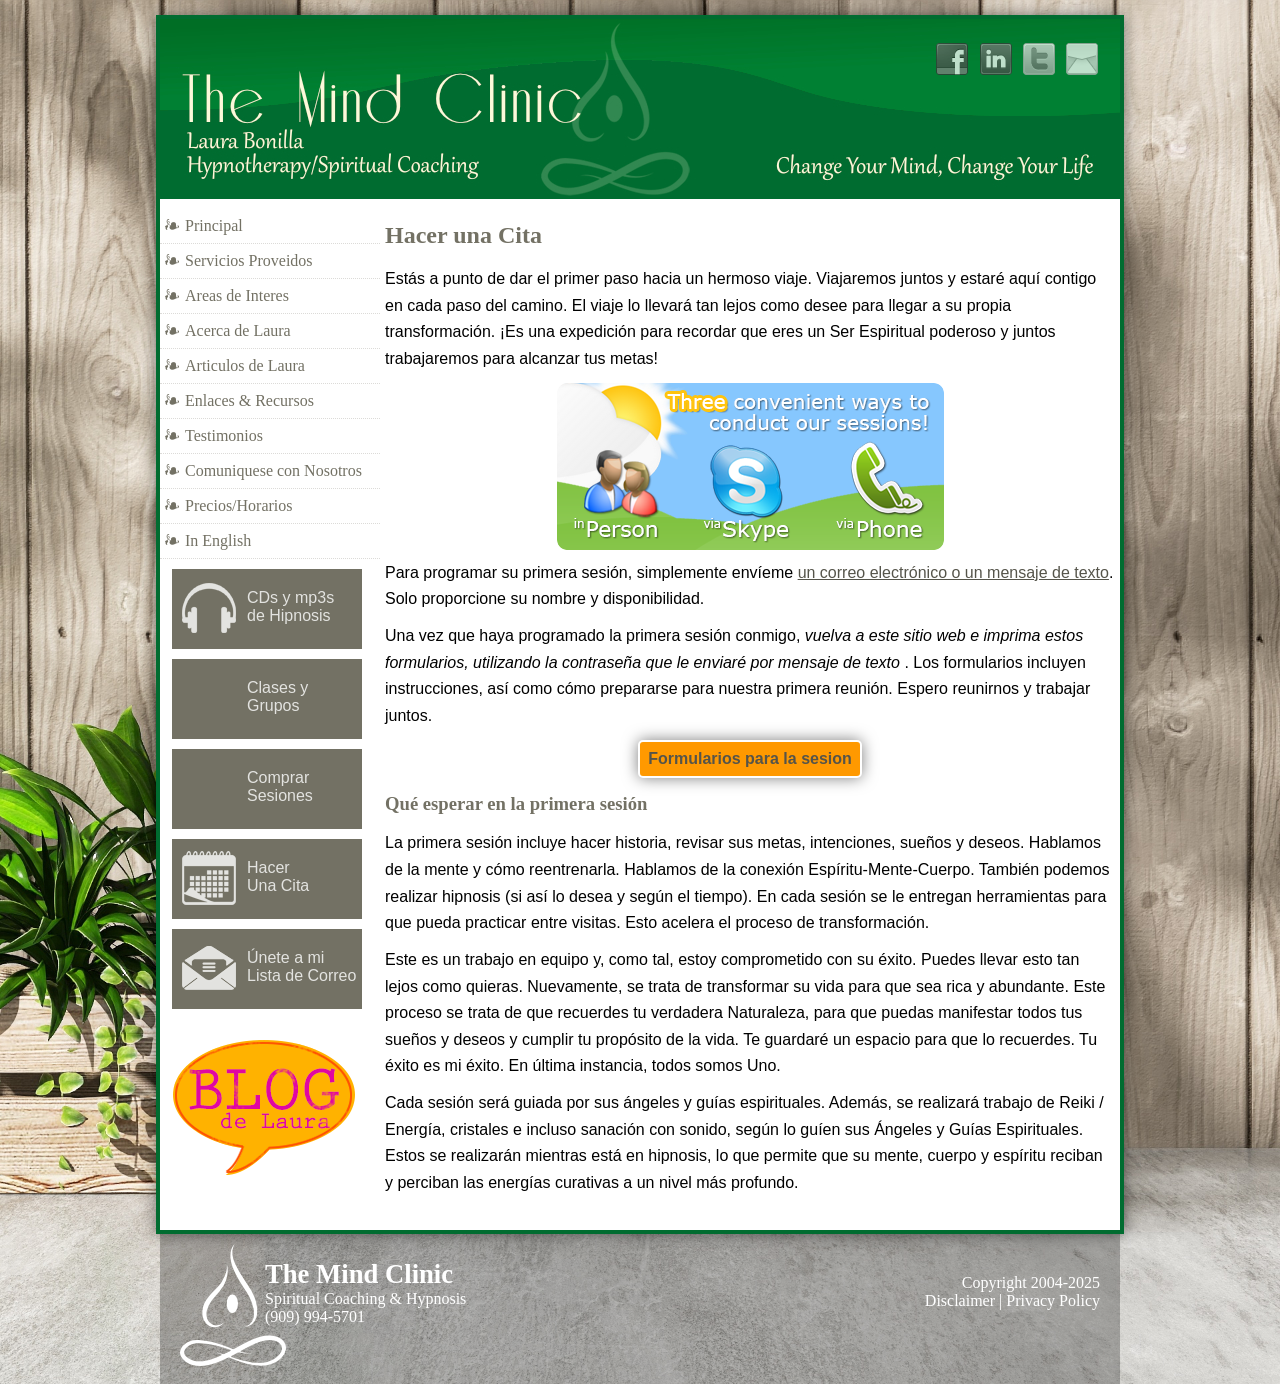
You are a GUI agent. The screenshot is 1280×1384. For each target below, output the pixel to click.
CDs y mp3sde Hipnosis (290, 606)
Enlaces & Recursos (249, 400)
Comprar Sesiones (280, 786)
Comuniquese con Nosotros (273, 470)
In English (218, 540)
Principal (214, 225)
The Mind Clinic (359, 1274)
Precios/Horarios (239, 505)
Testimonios (224, 435)
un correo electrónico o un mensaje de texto (953, 572)
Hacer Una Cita (278, 876)
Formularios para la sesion (750, 758)
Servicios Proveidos (249, 260)
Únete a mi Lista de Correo (301, 966)
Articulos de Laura (245, 365)
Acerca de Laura (238, 330)
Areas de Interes (237, 295)
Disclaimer (960, 1300)
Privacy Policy (1053, 1300)
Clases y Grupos (277, 696)
